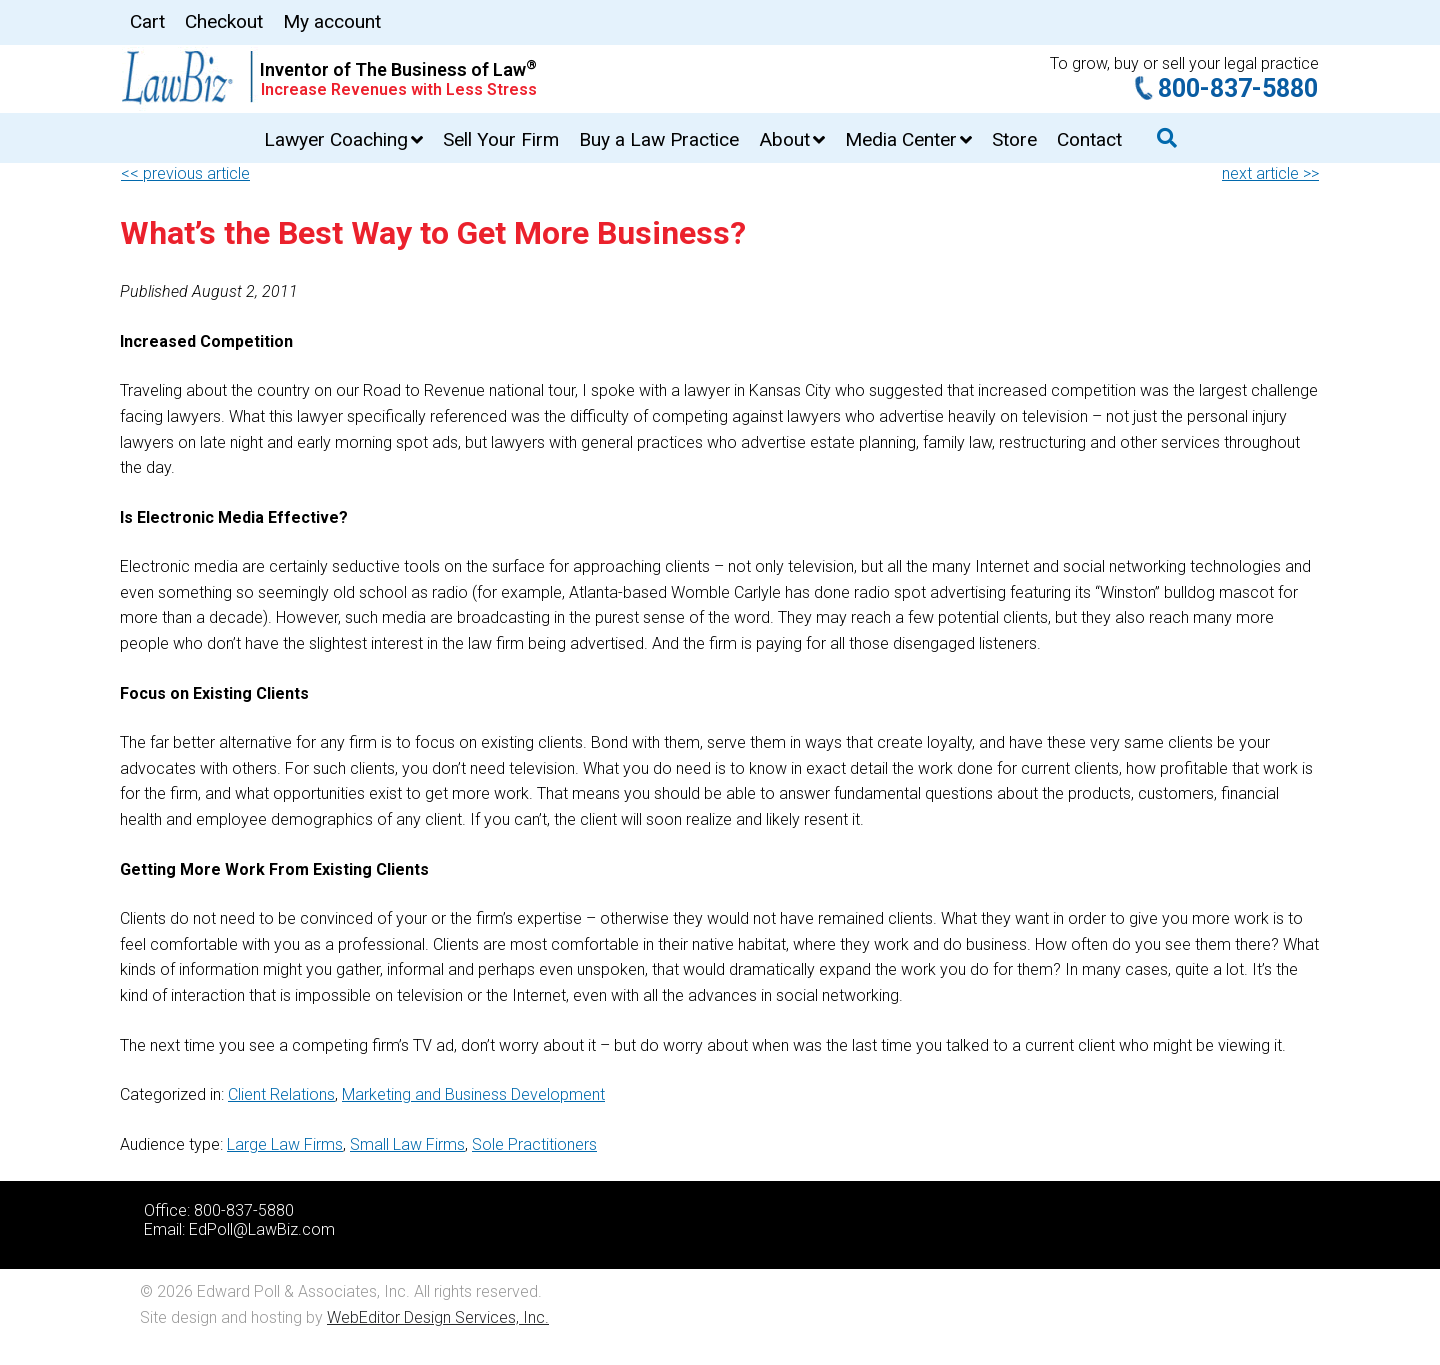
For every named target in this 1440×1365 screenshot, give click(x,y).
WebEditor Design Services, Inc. (438, 1317)
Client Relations (281, 1094)
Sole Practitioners (534, 1144)
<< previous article (185, 173)
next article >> (1270, 173)
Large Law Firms (285, 1144)
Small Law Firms (407, 1144)
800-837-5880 (1238, 88)
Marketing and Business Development (473, 1094)
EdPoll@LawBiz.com (262, 1229)
